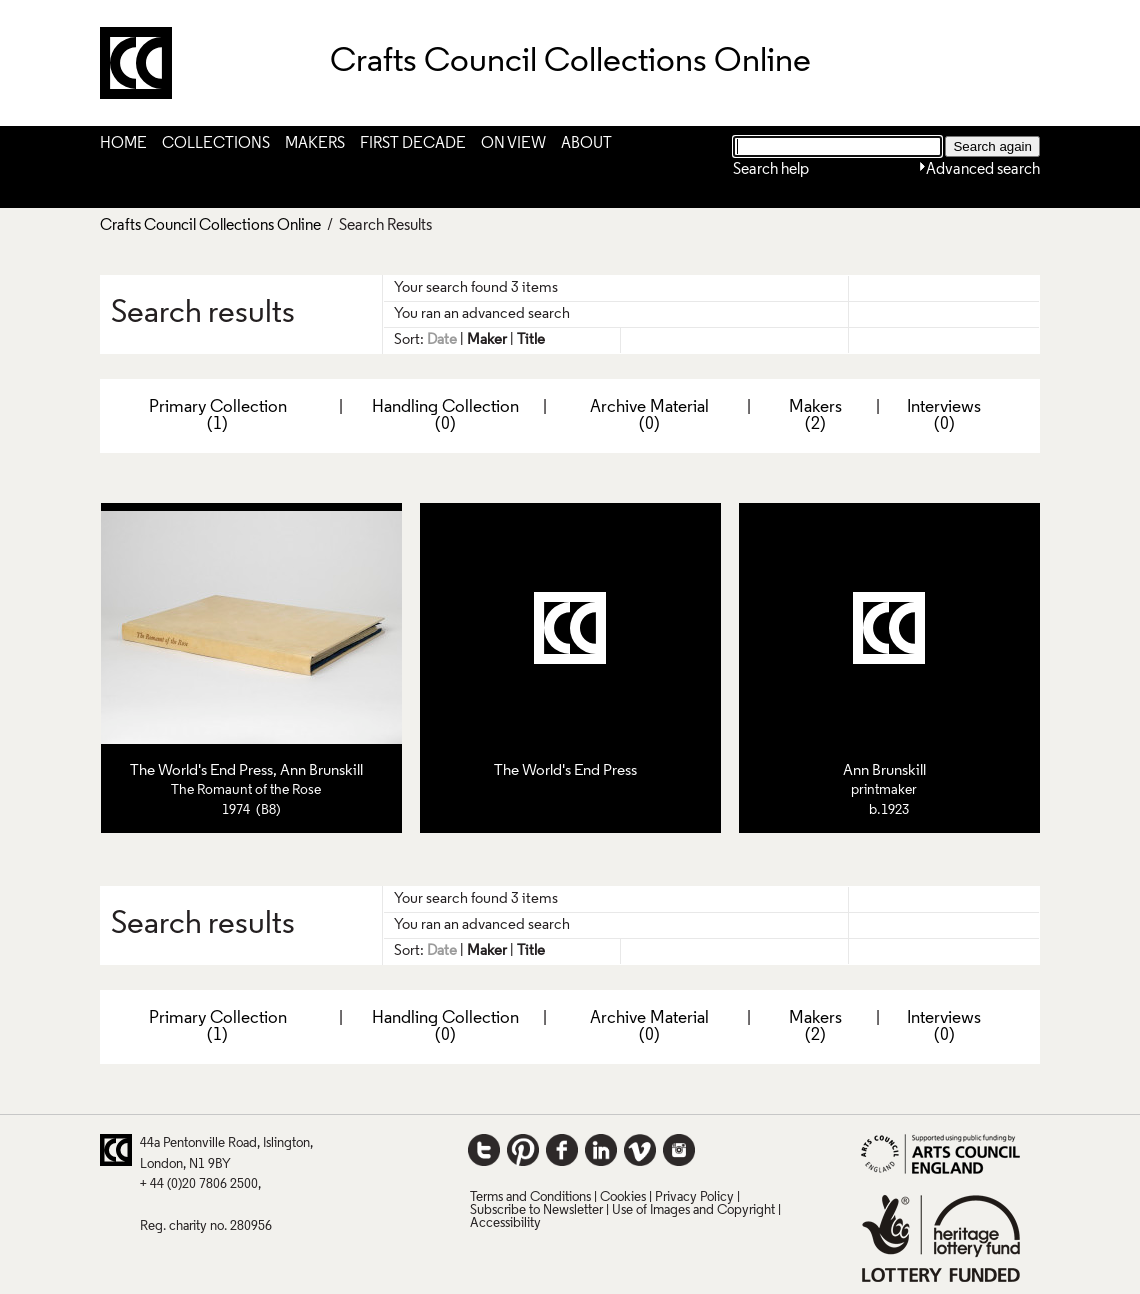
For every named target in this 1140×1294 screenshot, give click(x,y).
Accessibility (505, 1223)
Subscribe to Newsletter (536, 1210)
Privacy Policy (694, 1197)
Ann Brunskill (321, 771)
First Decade (413, 144)
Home (123, 144)
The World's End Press (201, 771)
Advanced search (983, 170)
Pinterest (523, 1150)
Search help (771, 170)
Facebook (562, 1150)
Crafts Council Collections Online (210, 226)
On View (513, 144)
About (586, 144)
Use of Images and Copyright (693, 1210)
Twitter (484, 1150)
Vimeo (640, 1150)
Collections (216, 144)
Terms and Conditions (530, 1197)
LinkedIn (601, 1150)
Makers (315, 144)
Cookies (623, 1197)
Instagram (679, 1150)
